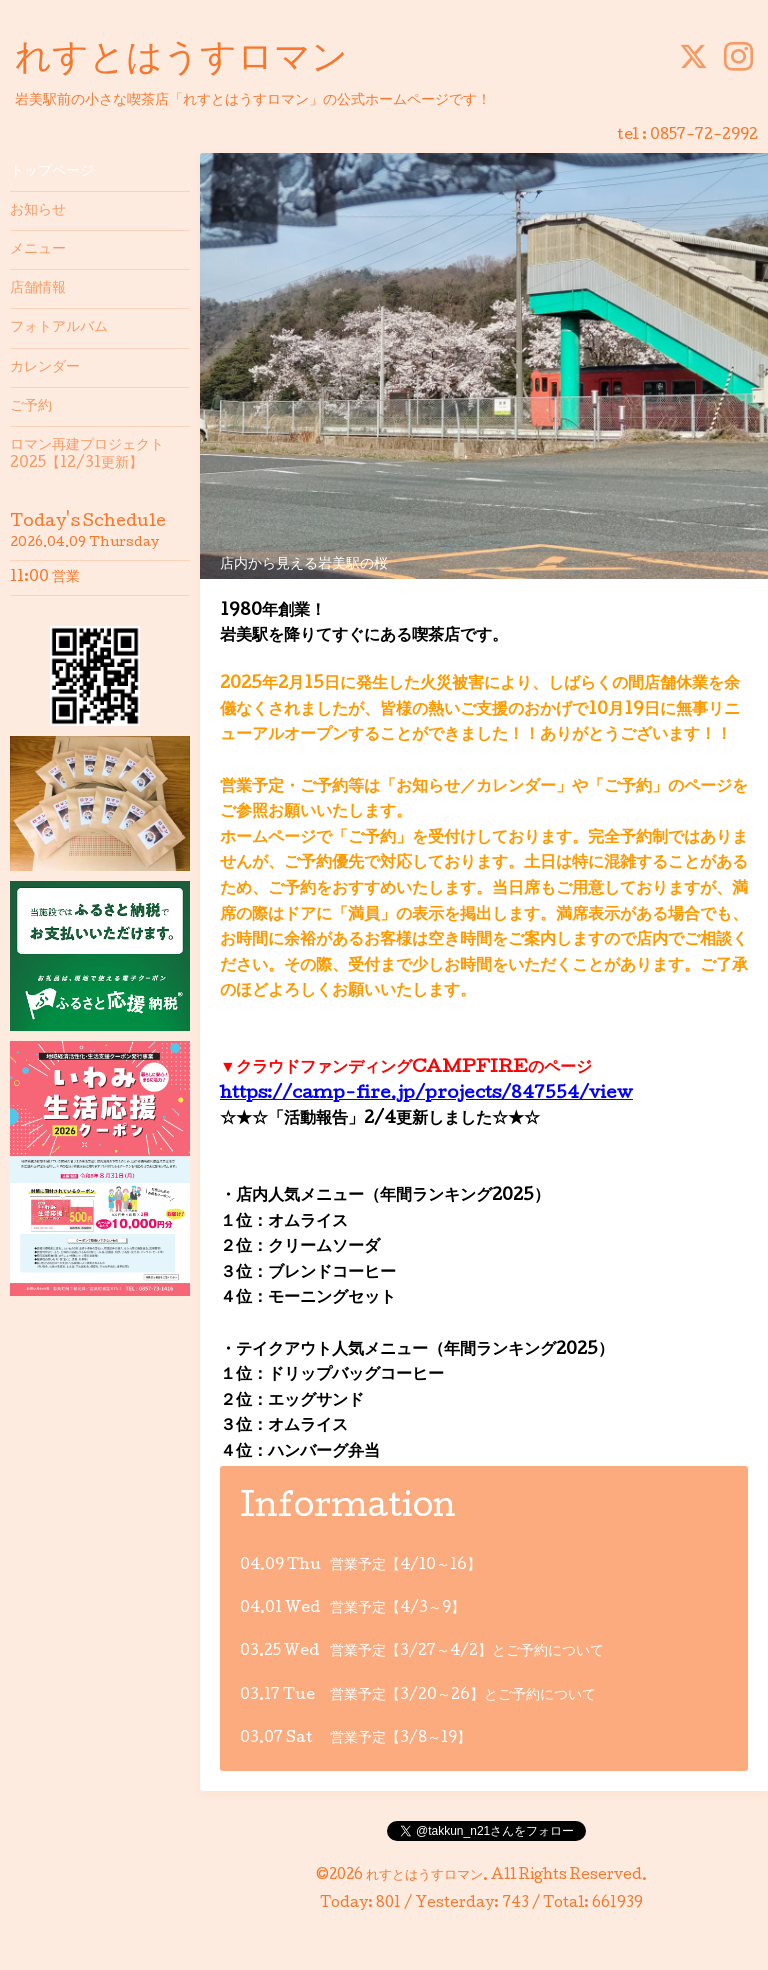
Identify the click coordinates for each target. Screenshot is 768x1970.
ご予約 (31, 407)
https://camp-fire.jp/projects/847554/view (426, 1094)
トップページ (52, 172)
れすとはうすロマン (181, 61)
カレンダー (45, 368)
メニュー (38, 250)
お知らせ (38, 211)
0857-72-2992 (704, 136)
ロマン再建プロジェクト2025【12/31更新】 (87, 455)
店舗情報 (38, 289)
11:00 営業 (45, 578)
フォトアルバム (59, 328)
